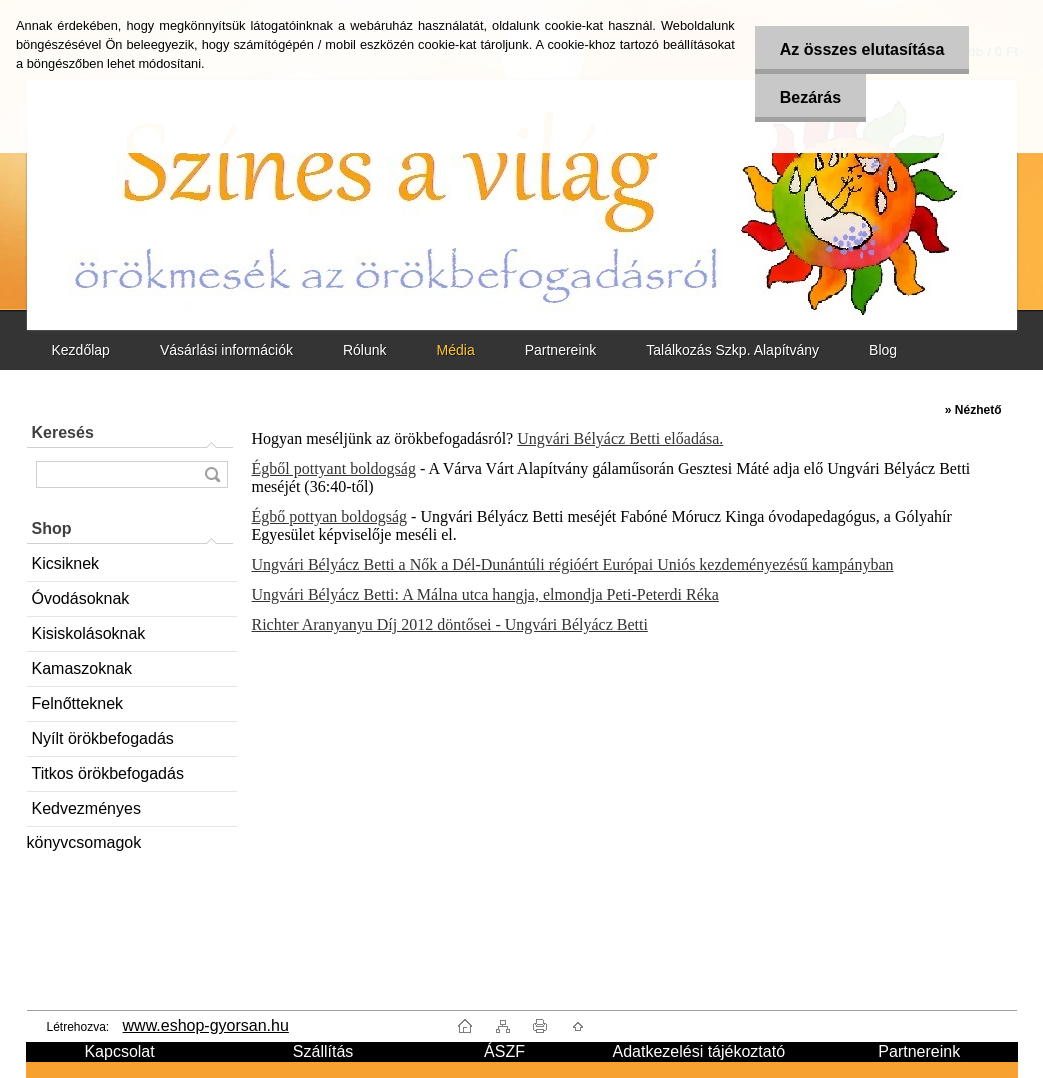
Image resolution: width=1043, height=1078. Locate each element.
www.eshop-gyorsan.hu (206, 1025)
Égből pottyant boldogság (334, 468)
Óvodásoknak (81, 598)
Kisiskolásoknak (89, 633)
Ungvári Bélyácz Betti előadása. (620, 438)
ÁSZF (504, 1051)
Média (456, 350)
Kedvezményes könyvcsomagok (84, 813)
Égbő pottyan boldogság (330, 516)
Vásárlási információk (226, 350)
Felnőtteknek (78, 703)
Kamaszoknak (82, 668)
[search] (212, 474)
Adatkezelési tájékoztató (698, 1051)
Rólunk (365, 350)
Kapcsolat (119, 1051)
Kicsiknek (66, 563)
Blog (883, 350)
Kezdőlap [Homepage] (81, 350)
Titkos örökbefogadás (108, 773)
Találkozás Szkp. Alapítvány (732, 350)
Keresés (63, 432)
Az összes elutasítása (862, 49)
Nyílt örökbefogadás (103, 738)
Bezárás (810, 97)
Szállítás (323, 1051)
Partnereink (561, 350)
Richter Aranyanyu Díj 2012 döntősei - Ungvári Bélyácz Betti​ (450, 624)
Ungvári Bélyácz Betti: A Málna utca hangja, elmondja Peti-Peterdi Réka (485, 594)
